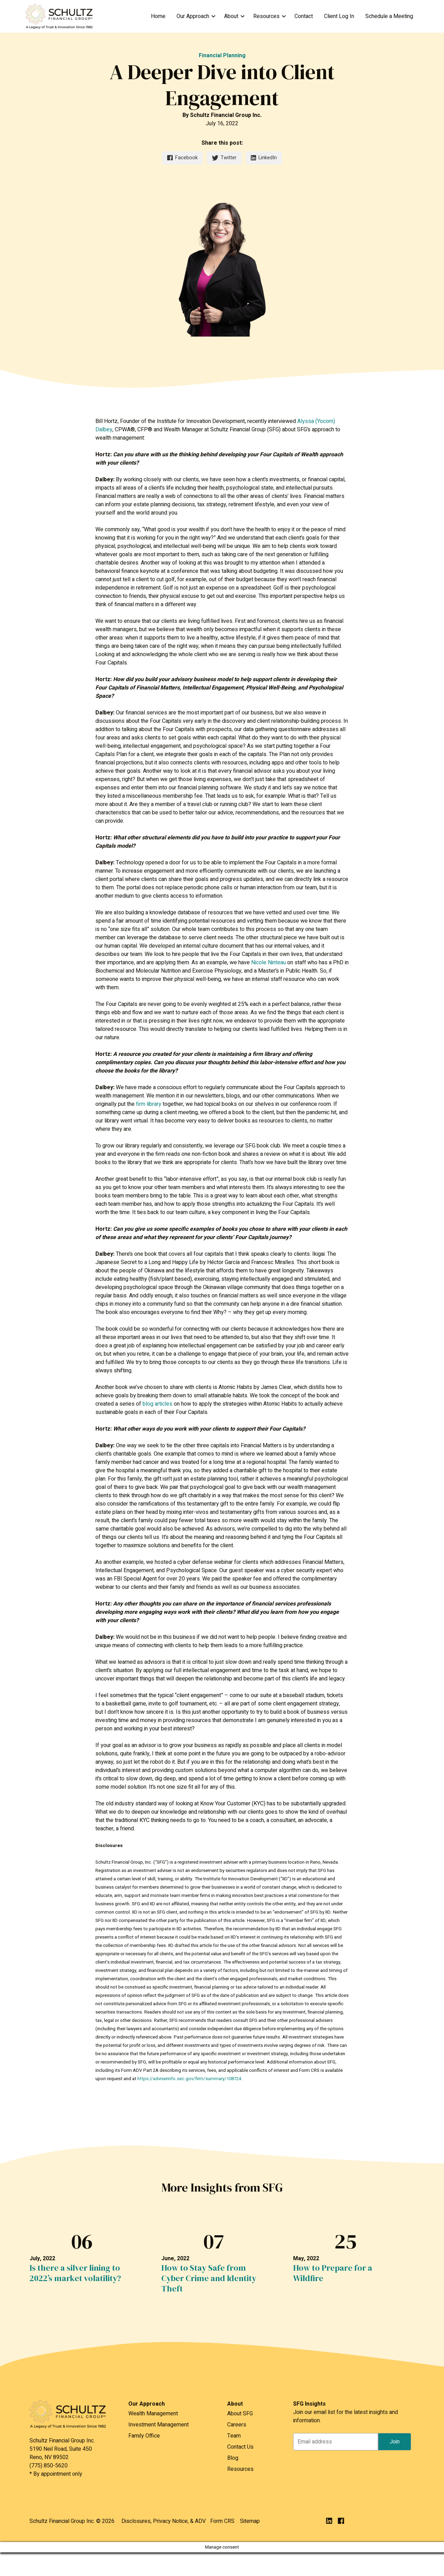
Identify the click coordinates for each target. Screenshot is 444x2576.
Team (234, 2436)
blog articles (157, 1404)
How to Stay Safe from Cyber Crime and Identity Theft (208, 2278)
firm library (148, 1104)
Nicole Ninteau (268, 962)
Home (158, 16)
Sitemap (250, 2521)
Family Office (144, 2436)
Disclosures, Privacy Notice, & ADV (163, 2521)
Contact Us (240, 2447)
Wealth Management (153, 2413)
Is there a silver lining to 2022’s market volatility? (75, 2273)
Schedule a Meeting (389, 16)
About (231, 16)
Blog (232, 2458)
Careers (236, 2425)
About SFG (240, 2413)
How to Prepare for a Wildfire (332, 2273)
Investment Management (158, 2425)
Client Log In (339, 16)
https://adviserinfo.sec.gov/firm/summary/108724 (188, 2078)
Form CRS (222, 2521)
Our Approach (193, 16)
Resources (266, 16)
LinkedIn (264, 157)
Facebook (182, 157)
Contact (303, 16)
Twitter (224, 157)
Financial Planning (222, 55)
